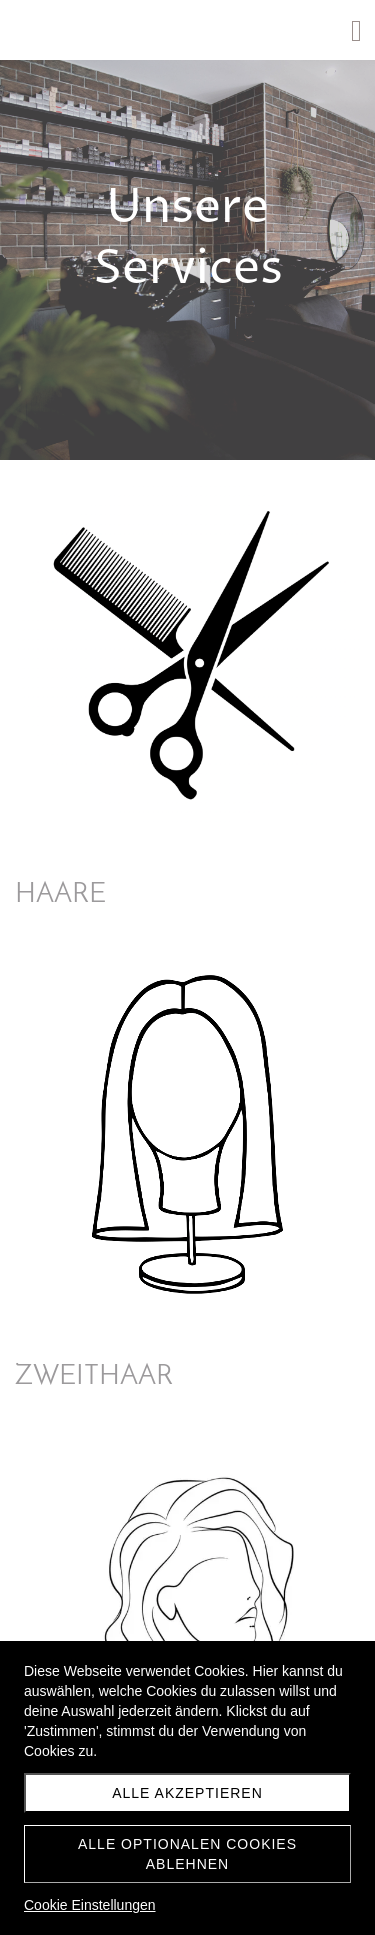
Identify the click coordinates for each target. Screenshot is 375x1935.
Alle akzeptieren (187, 1793)
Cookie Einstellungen (90, 1905)
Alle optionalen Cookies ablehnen (187, 1854)
